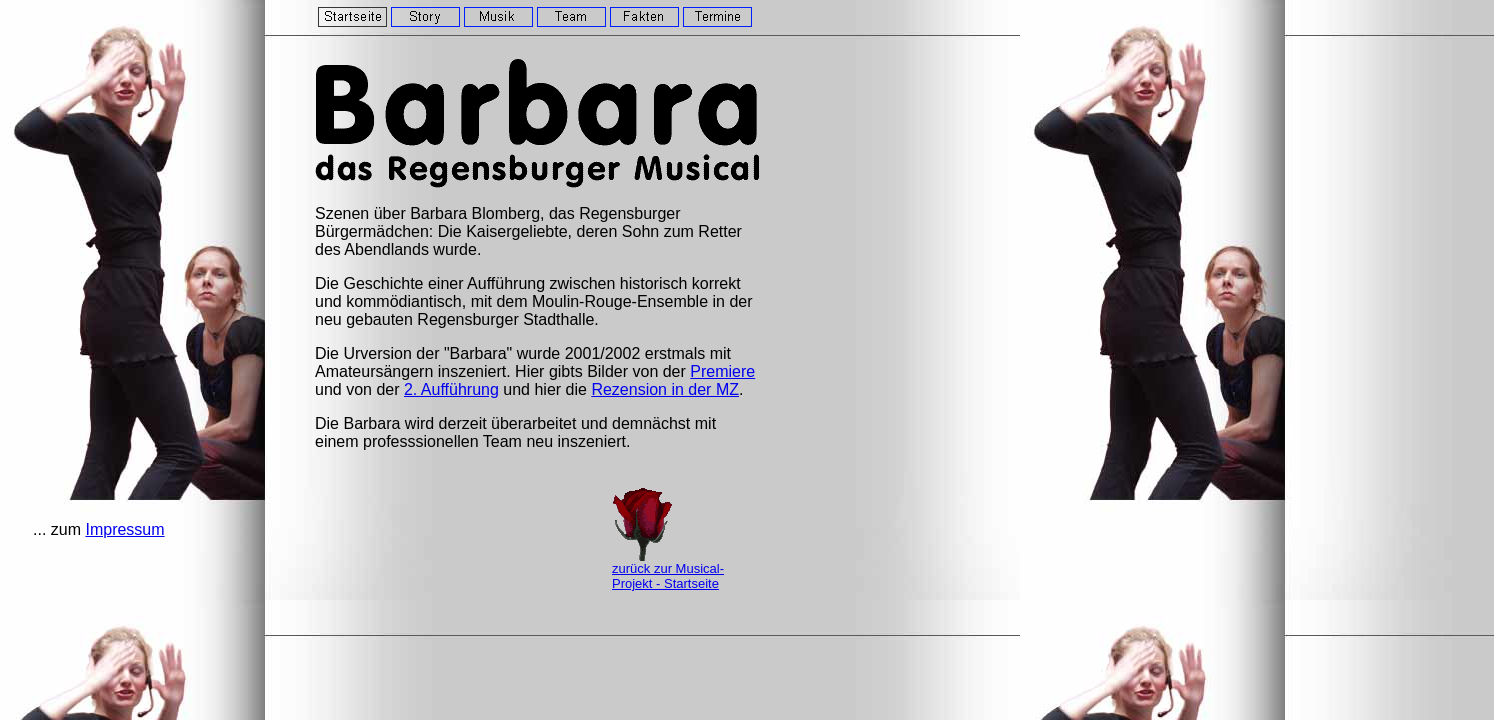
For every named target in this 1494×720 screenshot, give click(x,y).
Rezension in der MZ (665, 389)
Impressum (124, 529)
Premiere (722, 371)
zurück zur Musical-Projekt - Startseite (668, 576)
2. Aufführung (451, 389)
